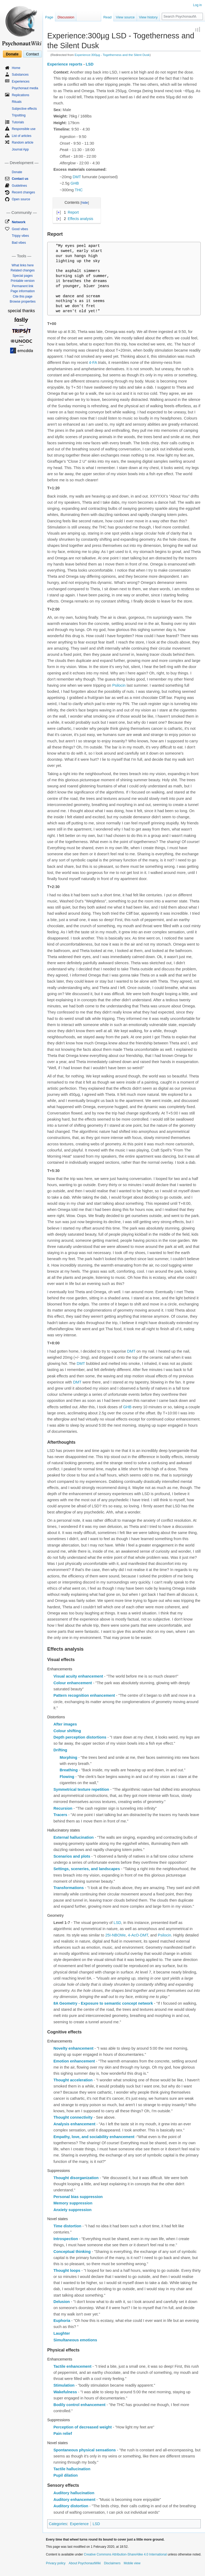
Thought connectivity (73, 2117)
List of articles (21, 136)
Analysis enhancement (74, 2124)
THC (79, 190)
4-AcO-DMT (138, 1935)
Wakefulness (65, 2392)
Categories (58, 2524)
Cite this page (22, 296)
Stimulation (63, 2385)
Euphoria (61, 2320)
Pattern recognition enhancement (84, 1695)
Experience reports (64, 64)
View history (148, 17)
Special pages (23, 276)
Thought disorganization (75, 2178)
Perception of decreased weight (82, 2427)
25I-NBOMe (115, 1935)
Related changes (23, 270)
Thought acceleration (73, 2080)
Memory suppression (72, 2203)
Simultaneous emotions (75, 2340)
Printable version (22, 281)
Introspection (65, 2239)
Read (107, 17)
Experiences (20, 81)
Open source (21, 199)
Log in (197, 5)
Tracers (60, 1815)
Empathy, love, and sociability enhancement (94, 2137)
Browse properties (23, 301)
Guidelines (19, 186)
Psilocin (118, 685)
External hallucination (73, 1837)
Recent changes (23, 192)
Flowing (67, 1777)
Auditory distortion (70, 2506)
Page (49, 17)
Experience (79, 2524)
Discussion (65, 17)
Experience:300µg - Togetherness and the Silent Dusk (112, 54)
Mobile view (132, 2563)
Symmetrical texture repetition (81, 1789)
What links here (22, 265)
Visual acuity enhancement (78, 1676)
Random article (22, 142)
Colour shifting (67, 1731)
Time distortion (67, 2226)
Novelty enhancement (73, 2048)
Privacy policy (55, 2563)
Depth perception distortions (79, 1737)
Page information (22, 291)
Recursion (62, 1808)
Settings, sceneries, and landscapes (86, 1869)
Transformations (68, 1888)
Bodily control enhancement (79, 2405)
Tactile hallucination (71, 2469)
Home (16, 68)
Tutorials (18, 122)
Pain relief (62, 2433)
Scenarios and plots (71, 1856)
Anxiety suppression (72, 2210)
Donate (12, 54)
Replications (20, 95)
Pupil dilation (65, 2475)
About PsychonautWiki (85, 2563)
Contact (32, 54)
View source (125, 17)
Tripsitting (19, 115)
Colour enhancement (72, 1683)
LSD (89, 64)
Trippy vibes (20, 236)
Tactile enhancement (72, 2366)
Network (18, 222)
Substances (20, 74)
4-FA (93, 362)
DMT (77, 177)
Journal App (20, 149)
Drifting (60, 1750)
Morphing (68, 1757)
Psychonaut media (25, 88)
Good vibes (20, 229)
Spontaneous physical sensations (84, 2450)
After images (65, 1724)
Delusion (61, 2302)
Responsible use (24, 129)
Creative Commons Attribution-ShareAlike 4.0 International (125, 2554)
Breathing (69, 1770)
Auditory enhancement (74, 2499)
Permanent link (22, 286)
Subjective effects (24, 109)
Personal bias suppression (78, 2197)
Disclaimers (112, 2563)
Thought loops (66, 2270)
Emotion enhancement (74, 2061)
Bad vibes (19, 243)
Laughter (61, 2333)
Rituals (17, 102)
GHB (74, 183)
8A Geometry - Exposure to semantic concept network (103, 2003)
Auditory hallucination (73, 2493)
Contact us (20, 179)
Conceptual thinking (71, 2251)
